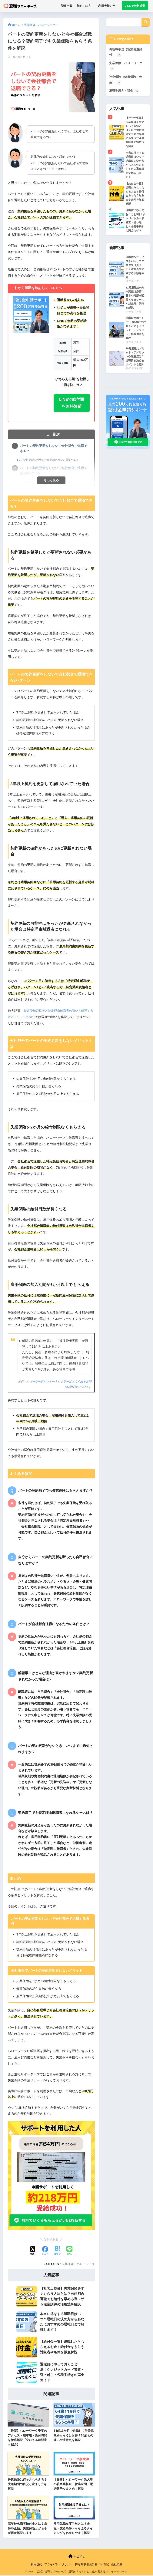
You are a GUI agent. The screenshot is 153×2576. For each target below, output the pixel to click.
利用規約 (36, 2564)
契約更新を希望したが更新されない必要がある (53, 460)
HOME (76, 2557)
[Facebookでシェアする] (45, 2252)
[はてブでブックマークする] (57, 2252)
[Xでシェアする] (33, 2252)
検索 (145, 22)
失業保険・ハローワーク (78, 2264)
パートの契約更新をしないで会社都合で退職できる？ (53, 449)
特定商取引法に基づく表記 (92, 2564)
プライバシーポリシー (58, 2564)
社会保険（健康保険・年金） (126, 81)
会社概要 (116, 2564)
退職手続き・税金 (125, 92)
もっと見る (51, 481)
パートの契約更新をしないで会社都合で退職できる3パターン (53, 472)
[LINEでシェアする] (69, 2251)
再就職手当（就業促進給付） (126, 53)
